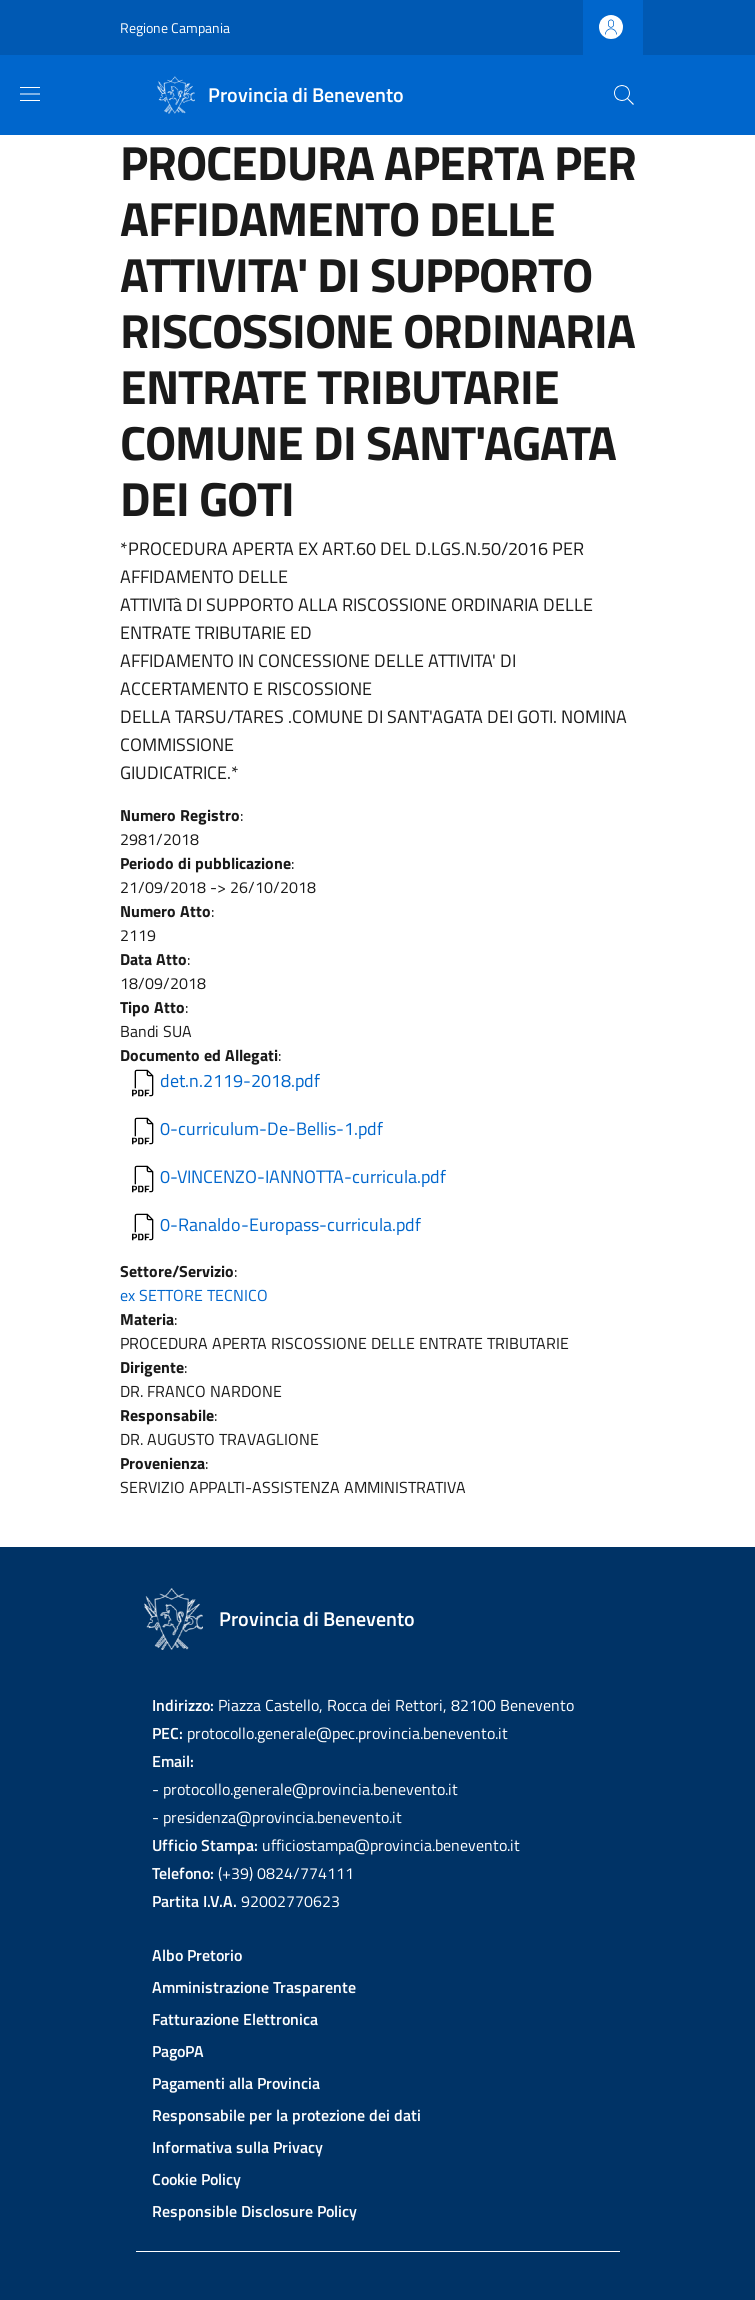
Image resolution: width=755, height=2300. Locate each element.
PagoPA (178, 2051)
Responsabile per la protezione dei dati (286, 2115)
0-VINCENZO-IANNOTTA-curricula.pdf (303, 1176)
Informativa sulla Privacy (237, 2147)
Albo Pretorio (197, 1955)
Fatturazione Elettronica (235, 2019)
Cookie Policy (196, 2179)
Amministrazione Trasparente (254, 1987)
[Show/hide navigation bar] (30, 94)
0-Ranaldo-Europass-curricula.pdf (290, 1224)
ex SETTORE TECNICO (194, 1295)
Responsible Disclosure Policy (254, 2211)
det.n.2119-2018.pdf (240, 1080)
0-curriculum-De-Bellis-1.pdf (271, 1128)
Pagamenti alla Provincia (236, 2083)
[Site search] (624, 95)
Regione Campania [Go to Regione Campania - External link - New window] (175, 27)
